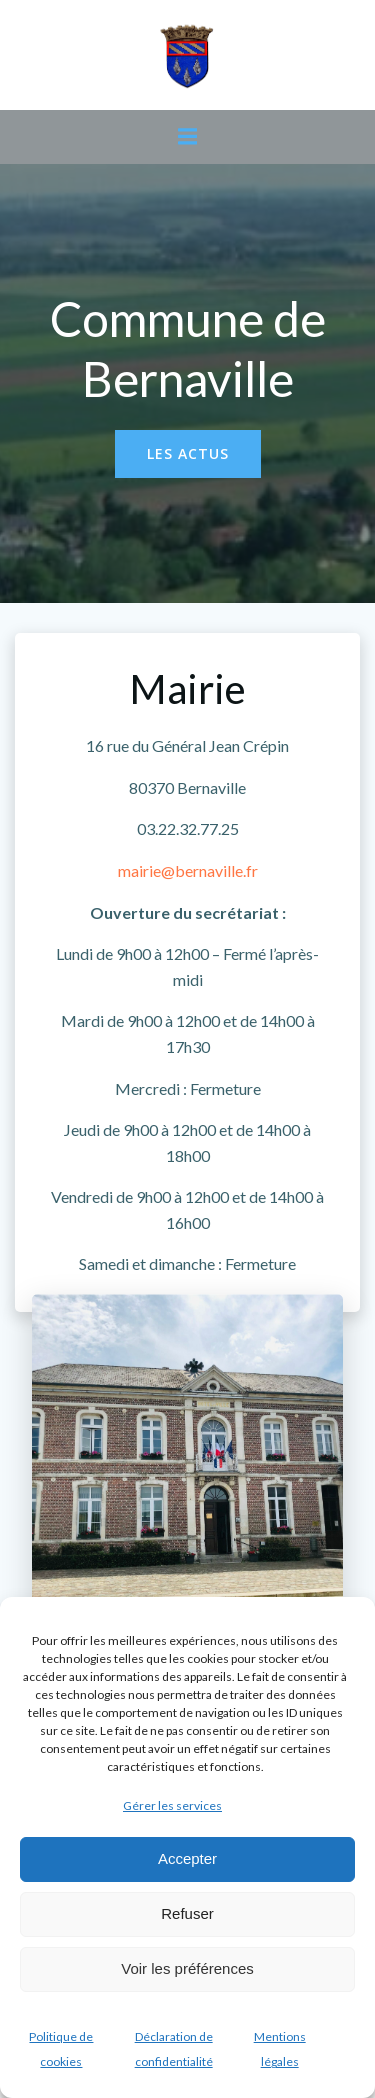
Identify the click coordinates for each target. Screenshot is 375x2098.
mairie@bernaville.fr (188, 870)
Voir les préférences (187, 1968)
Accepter (187, 1858)
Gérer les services (172, 1805)
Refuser (187, 1913)
